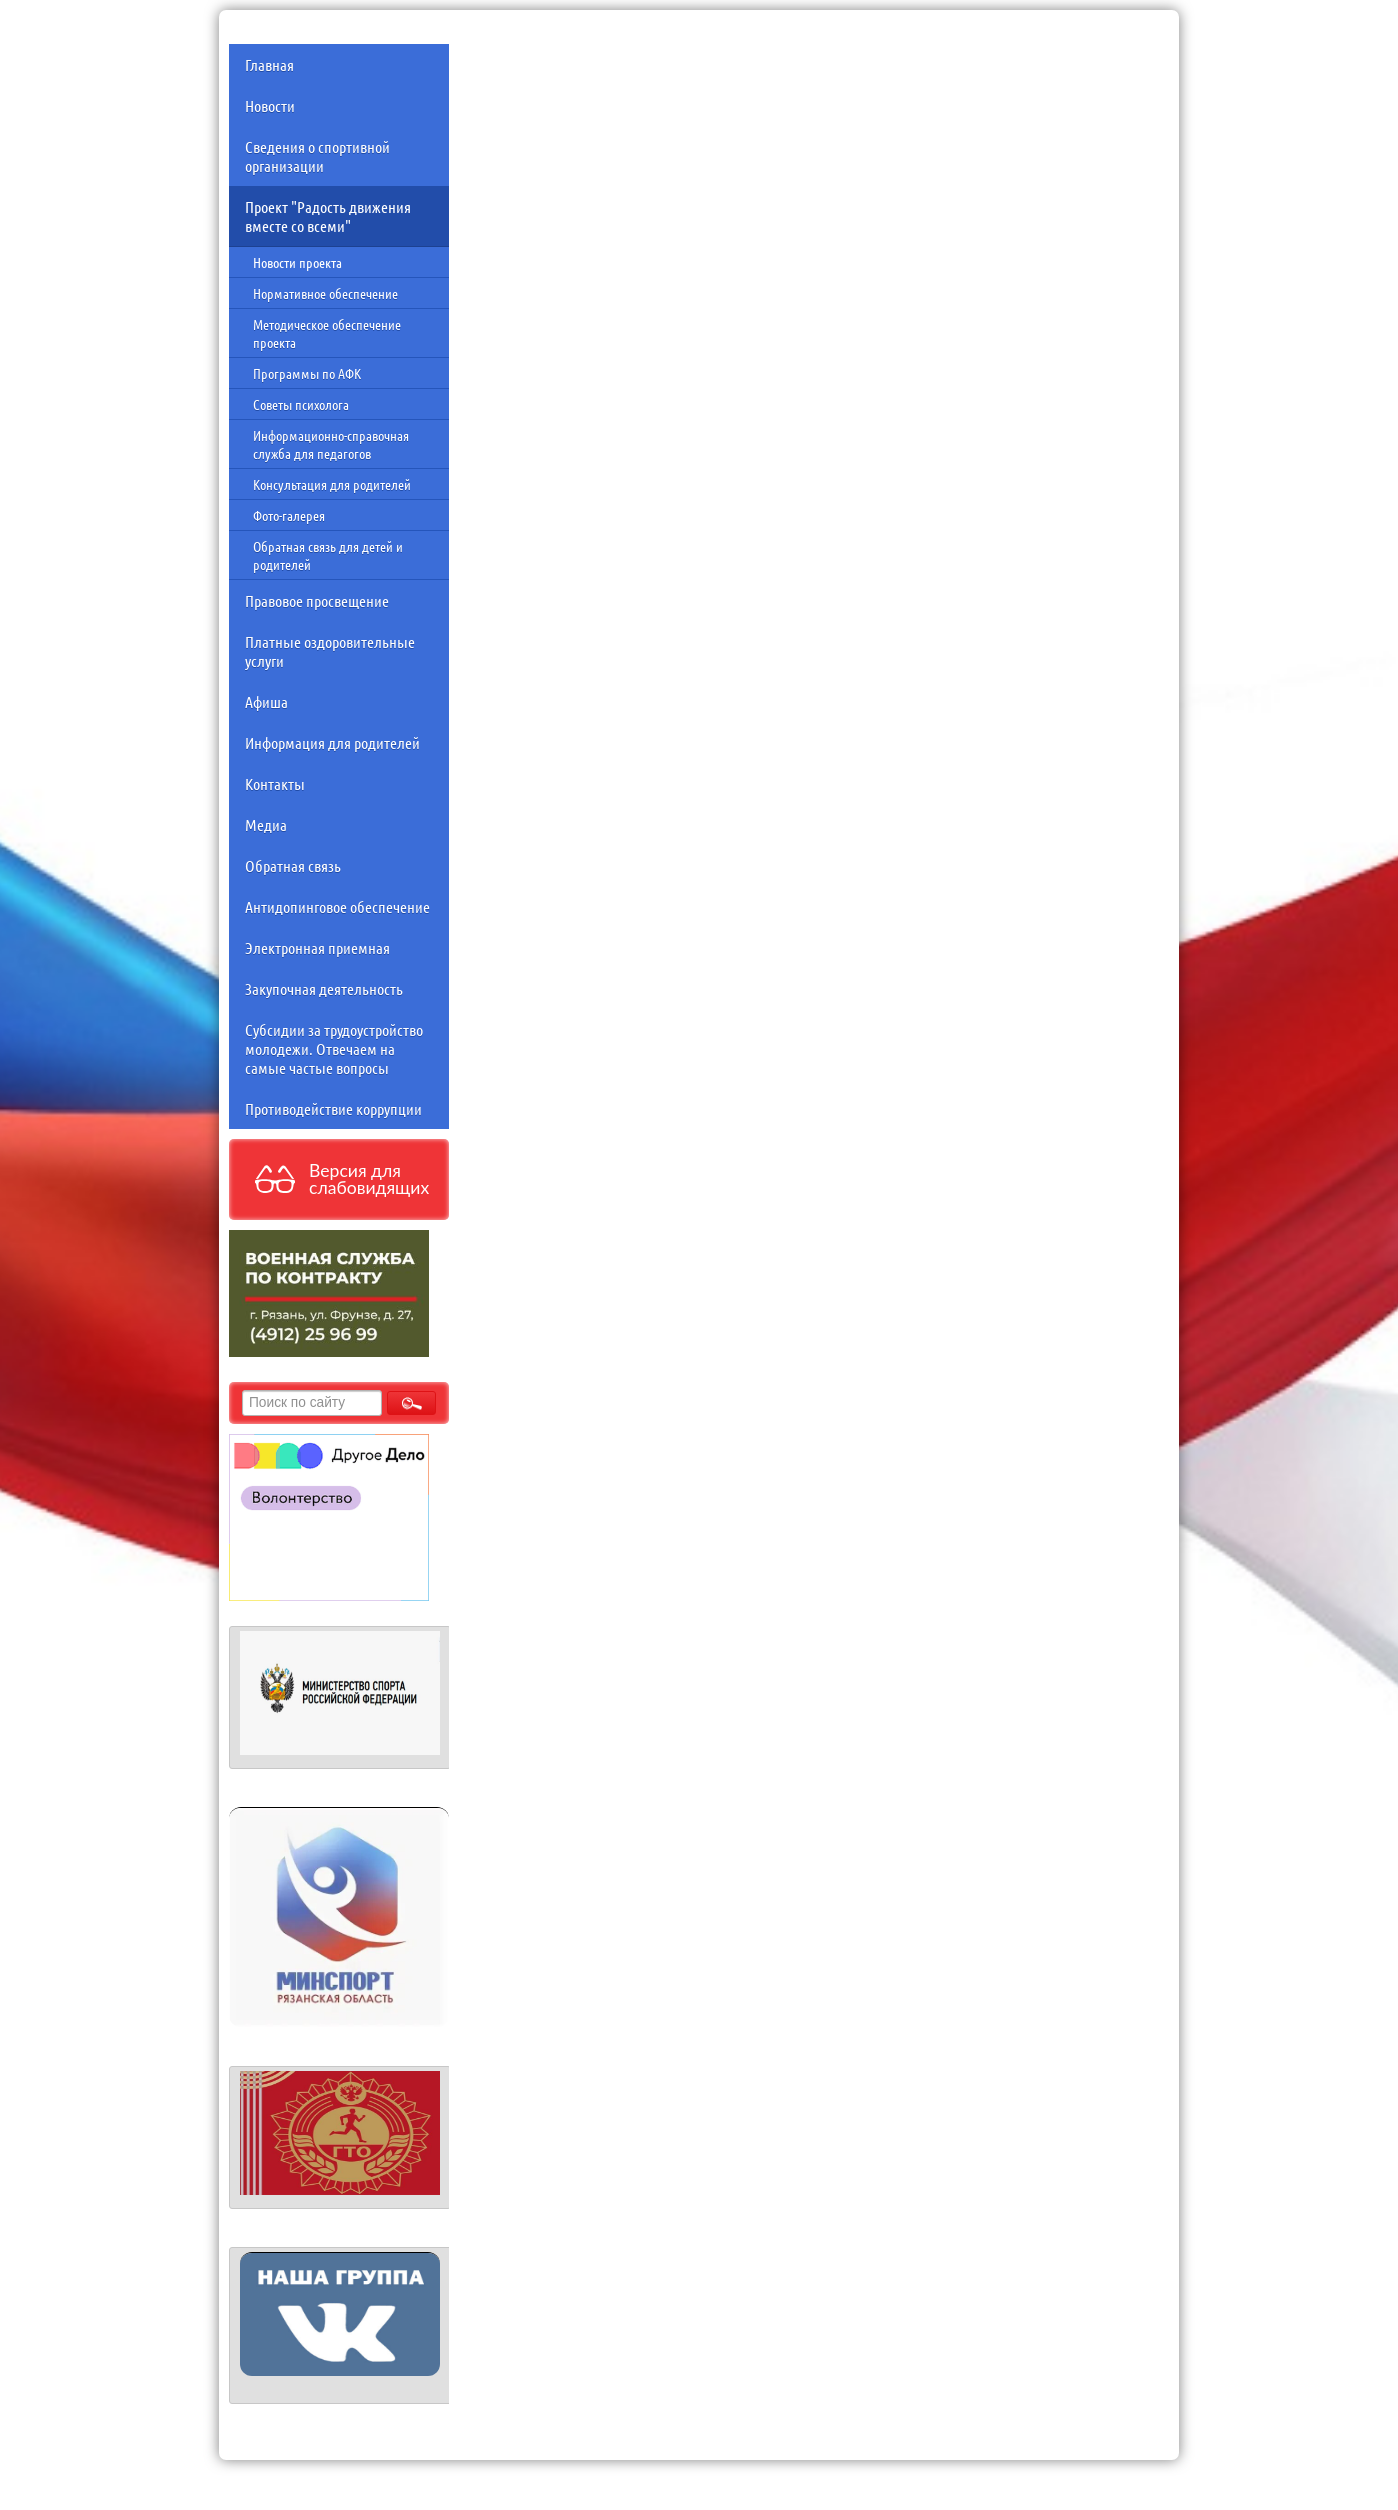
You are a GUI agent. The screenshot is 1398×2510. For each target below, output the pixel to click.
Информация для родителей (332, 742)
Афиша (266, 701)
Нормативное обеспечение (325, 293)
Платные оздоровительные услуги (330, 651)
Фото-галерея (289, 515)
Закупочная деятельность (324, 988)
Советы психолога (301, 404)
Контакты (275, 783)
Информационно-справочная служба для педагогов (331, 444)
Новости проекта (297, 262)
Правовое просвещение (317, 600)
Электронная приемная (317, 947)
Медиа (266, 824)
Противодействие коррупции (333, 1108)
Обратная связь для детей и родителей (328, 555)
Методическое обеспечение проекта (327, 333)
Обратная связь (293, 865)
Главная (269, 64)
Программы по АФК (307, 373)
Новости (270, 105)
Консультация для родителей (332, 484)
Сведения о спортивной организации (317, 156)
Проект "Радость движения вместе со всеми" (328, 216)
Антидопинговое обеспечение (337, 906)
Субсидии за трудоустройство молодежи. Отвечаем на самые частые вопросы (334, 1048)
